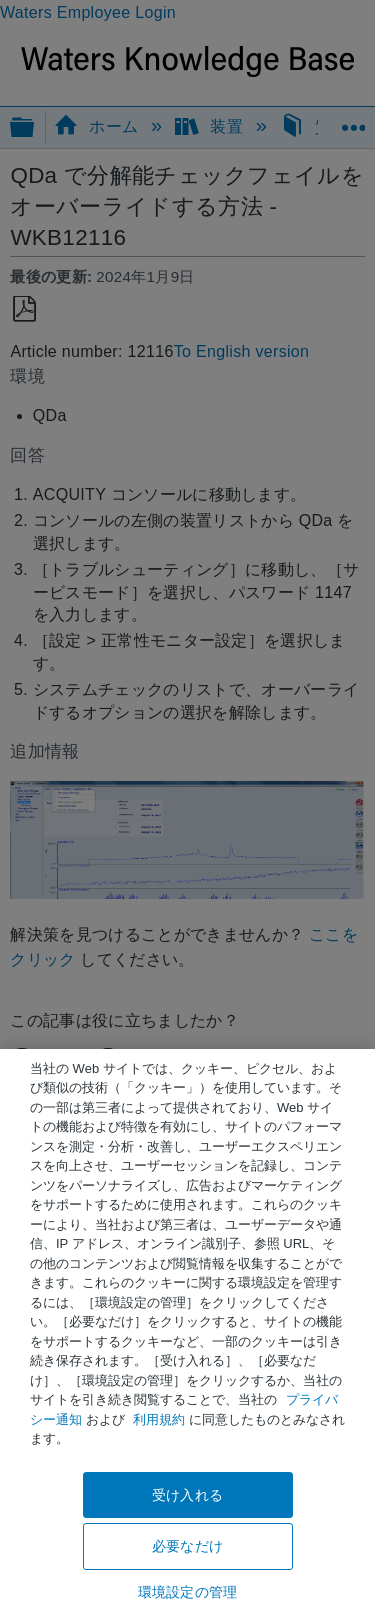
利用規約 (159, 1419)
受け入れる (187, 1495)
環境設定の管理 (187, 1592)
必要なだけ (187, 1546)
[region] (187, 1332)
